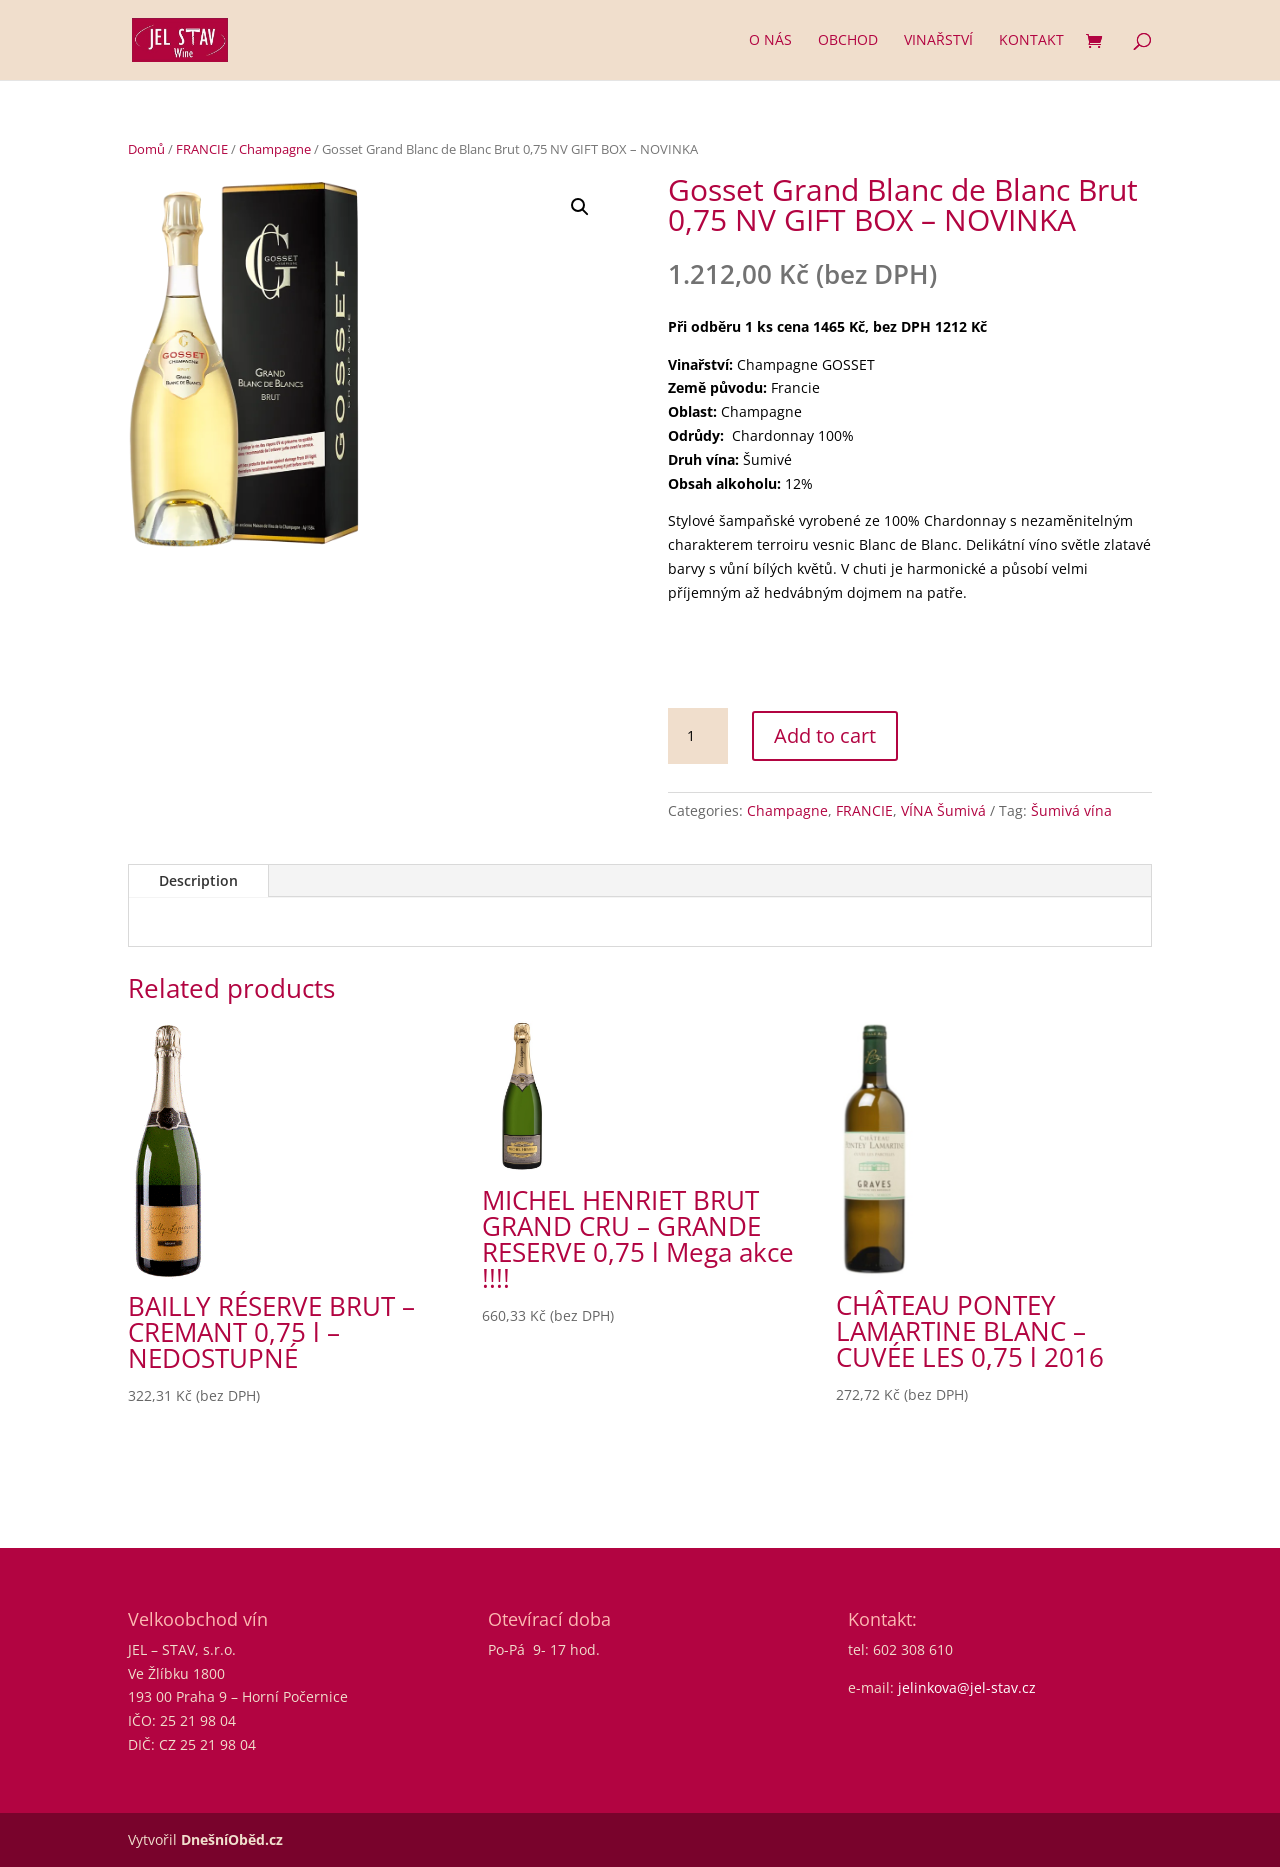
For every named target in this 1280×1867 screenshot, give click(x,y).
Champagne (275, 149)
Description (198, 880)
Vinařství (938, 41)
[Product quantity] (698, 736)
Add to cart (825, 735)
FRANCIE (202, 149)
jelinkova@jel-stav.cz (967, 1687)
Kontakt (1031, 41)
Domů (146, 149)
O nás (770, 41)
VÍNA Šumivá (943, 810)
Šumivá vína (1071, 810)
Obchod (848, 41)
